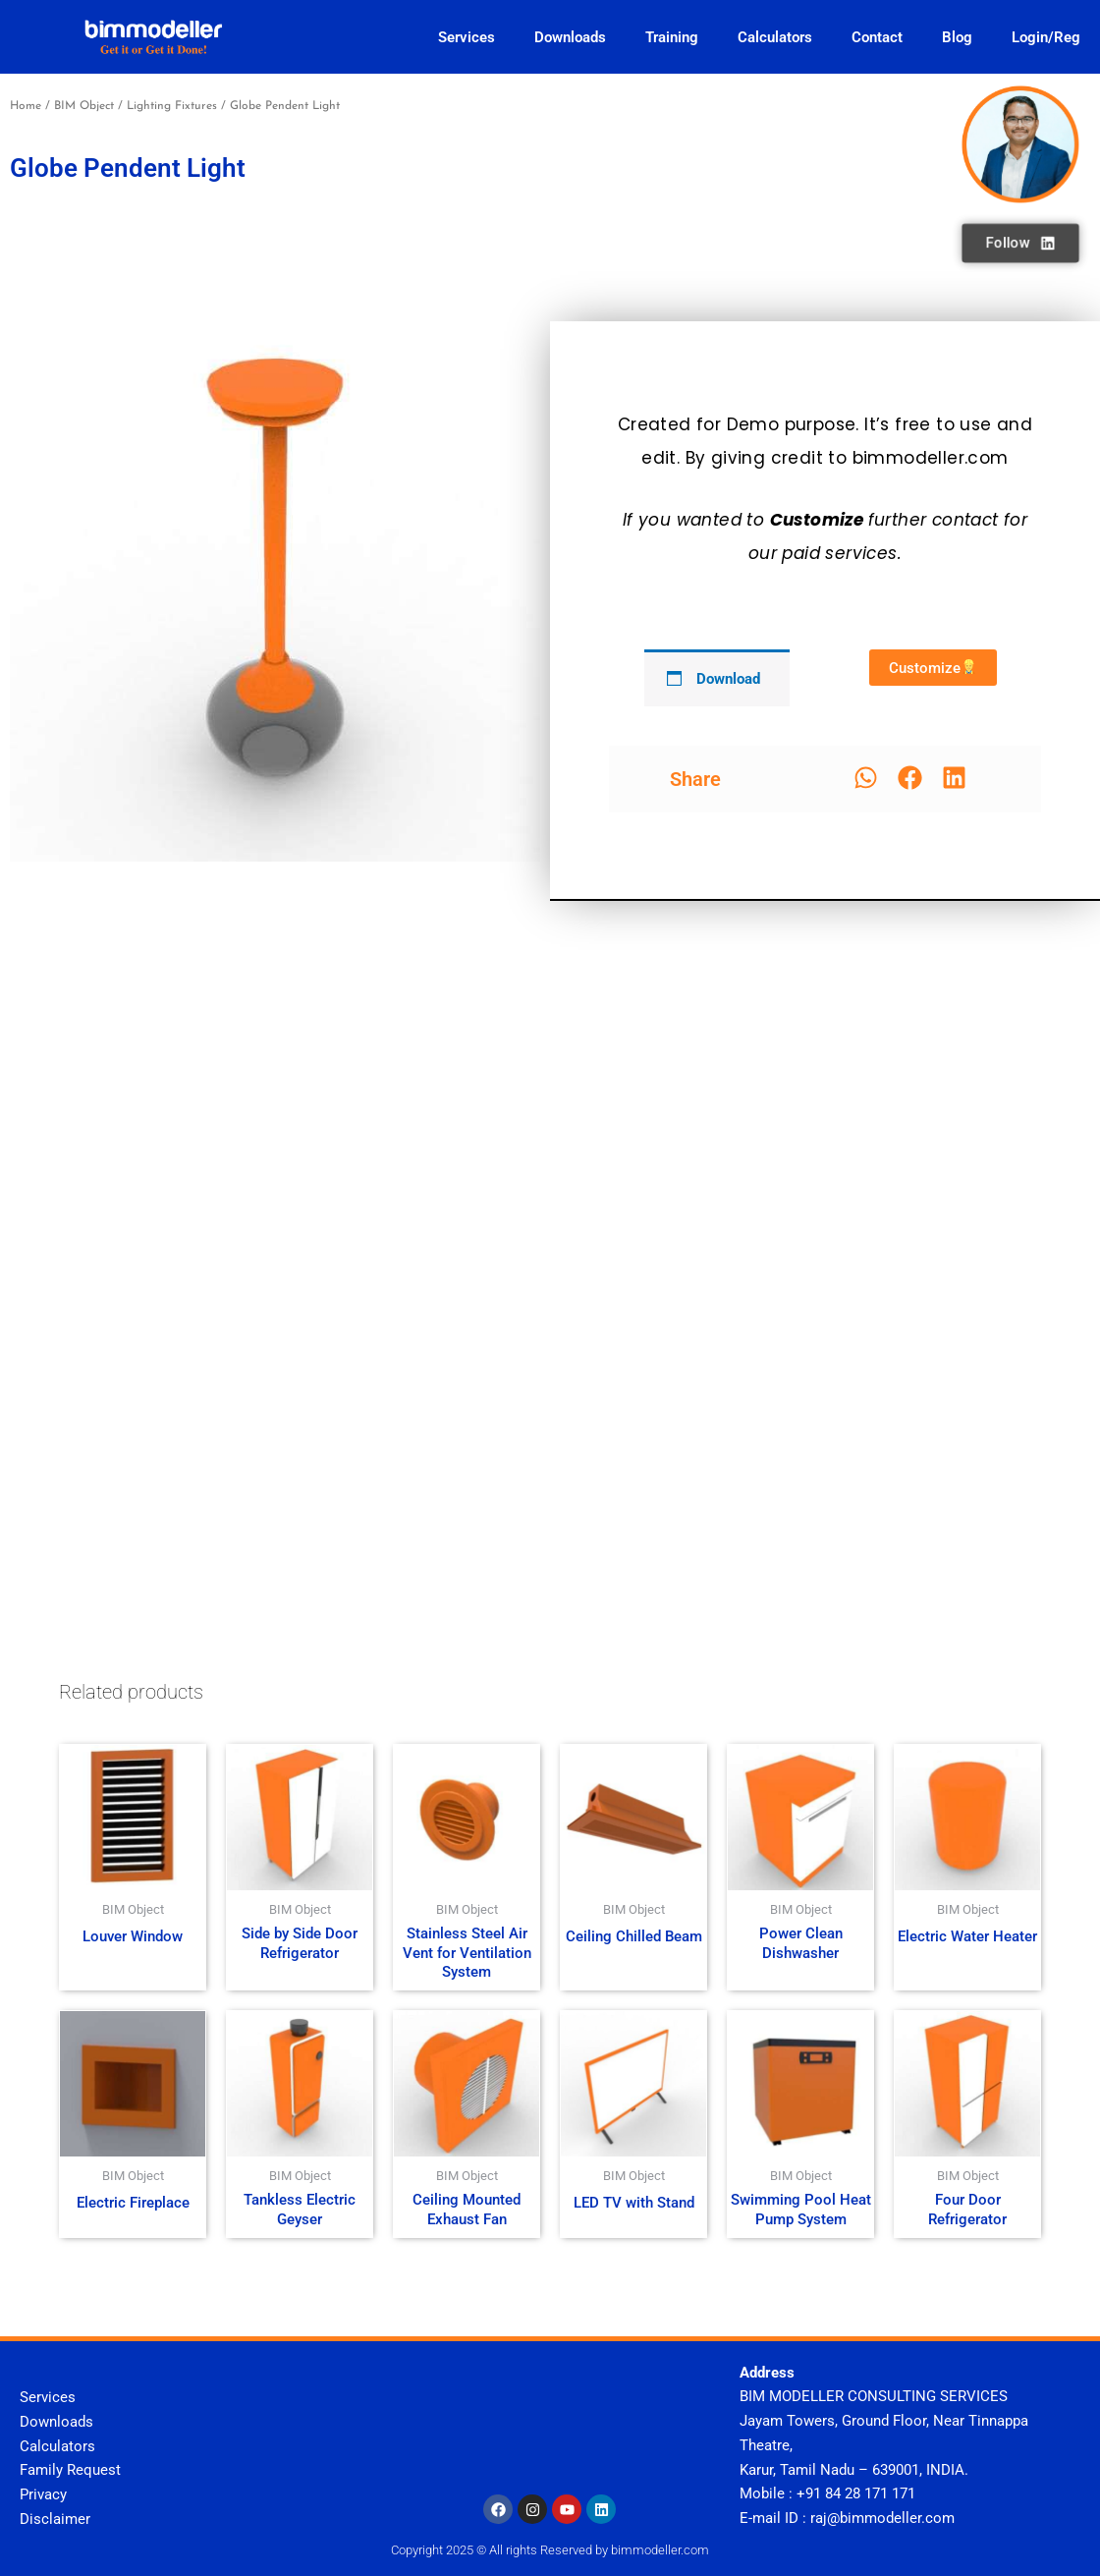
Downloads (570, 37)
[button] (866, 778)
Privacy (43, 2494)
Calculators (775, 37)
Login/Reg (1046, 37)
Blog (957, 37)
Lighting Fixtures (172, 106)
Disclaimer (55, 2519)
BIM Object (84, 106)
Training (671, 37)
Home (25, 106)
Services (466, 37)
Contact (877, 37)
